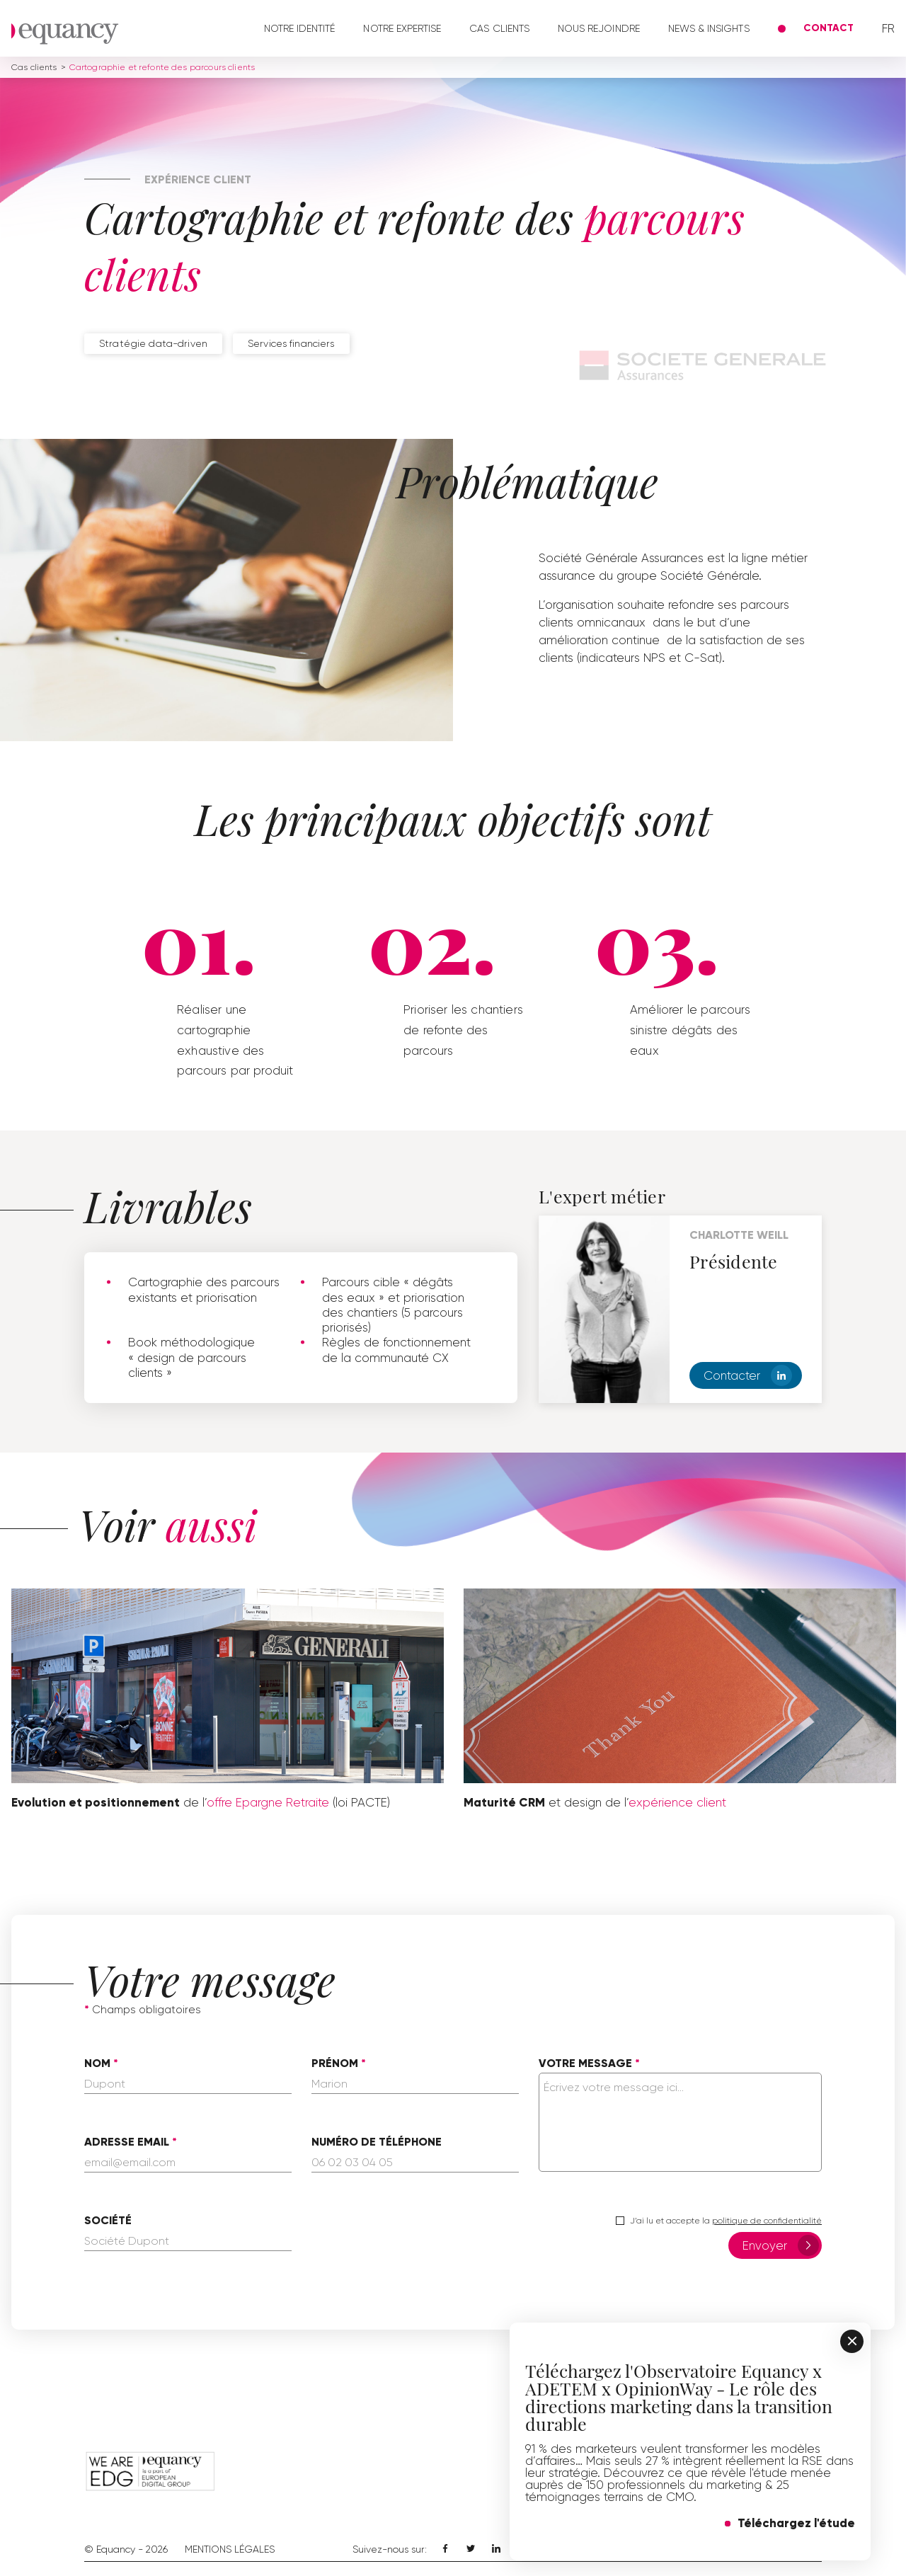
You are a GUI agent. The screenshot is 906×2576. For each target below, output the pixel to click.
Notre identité (300, 28)
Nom (97, 2063)
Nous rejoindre (599, 28)
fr (888, 29)
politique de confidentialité (767, 2221)
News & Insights (709, 28)
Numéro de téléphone (376, 2142)
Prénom (334, 2063)
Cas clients (499, 28)
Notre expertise (402, 28)
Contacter (748, 1375)
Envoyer (780, 2245)
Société (108, 2220)
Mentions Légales (230, 2549)
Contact (828, 28)
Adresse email (126, 2142)
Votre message (585, 2063)
